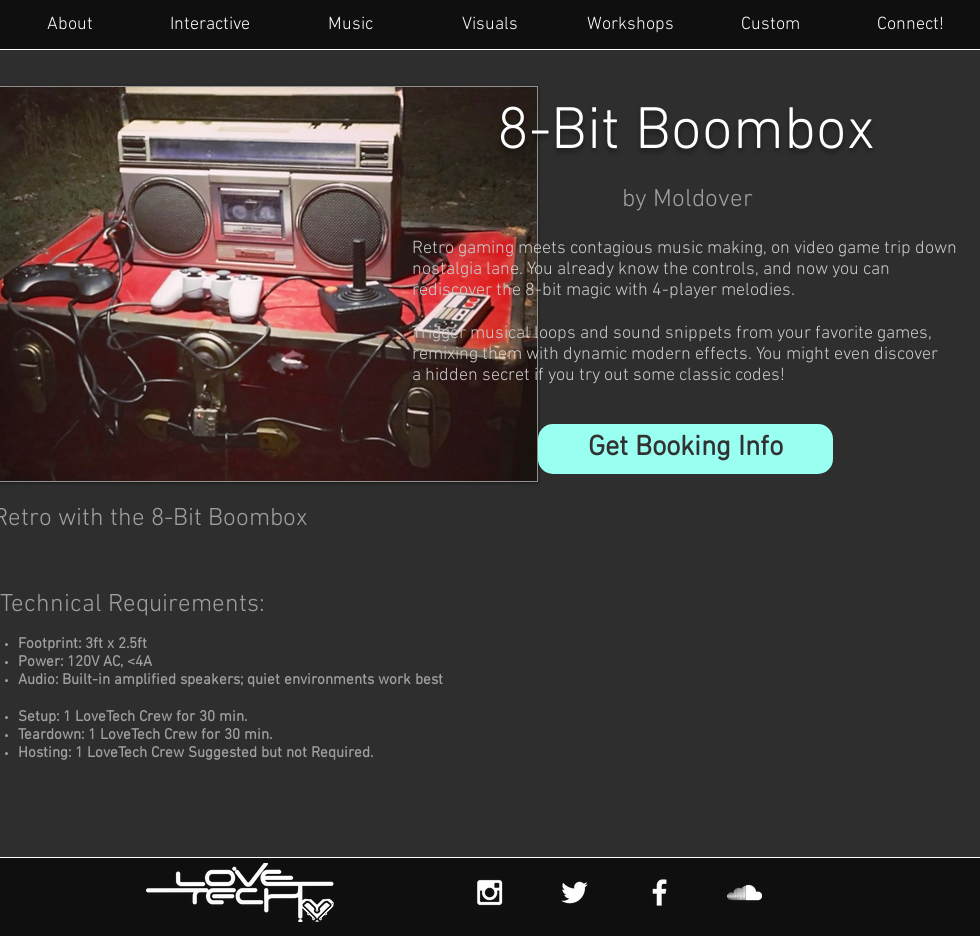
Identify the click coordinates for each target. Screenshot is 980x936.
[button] (685, 449)
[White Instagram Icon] (489, 892)
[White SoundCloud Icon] (744, 892)
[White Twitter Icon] (574, 892)
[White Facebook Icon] (659, 892)
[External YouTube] (664, 701)
